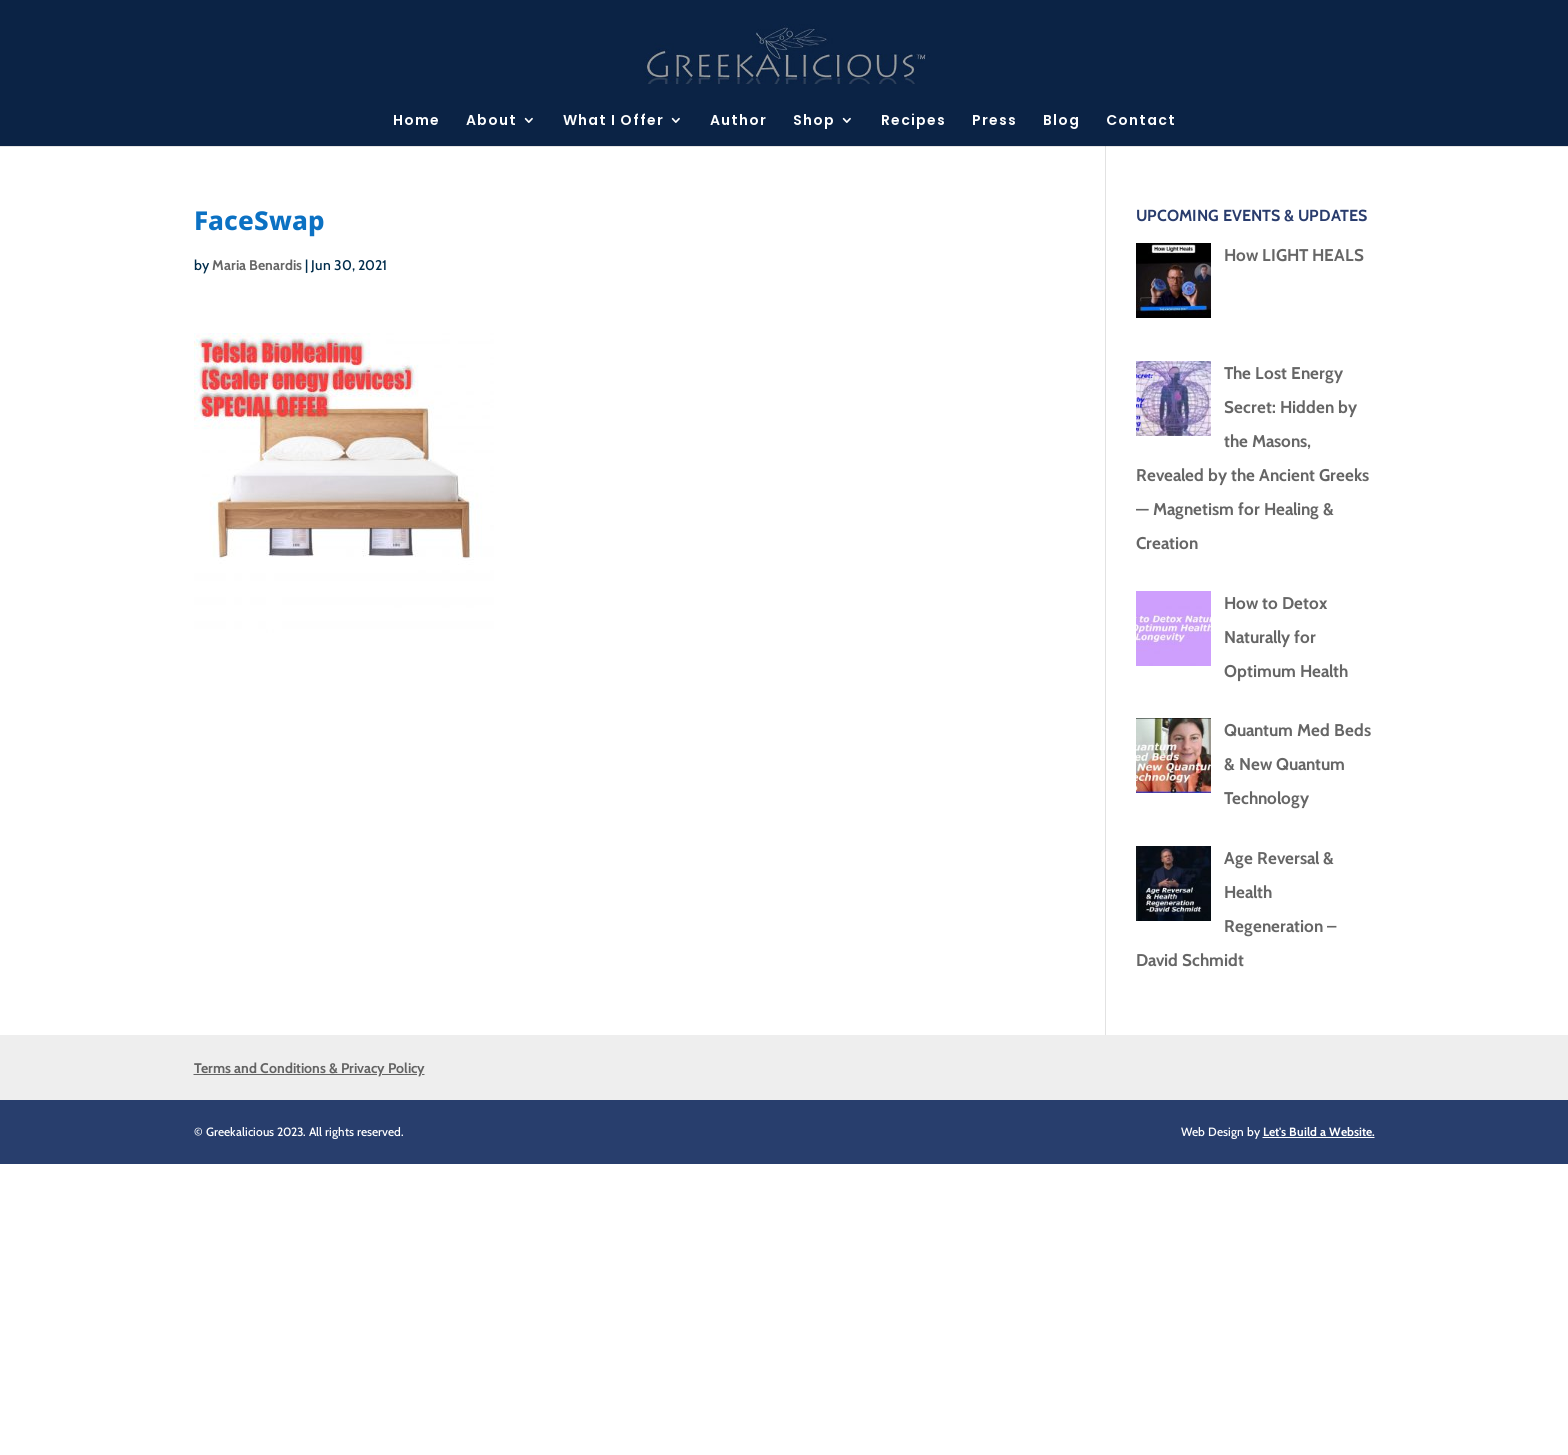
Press (994, 121)
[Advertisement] (600, 1304)
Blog (1061, 121)
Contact (1141, 121)
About (491, 121)
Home (416, 121)
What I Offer (613, 121)
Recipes (913, 121)
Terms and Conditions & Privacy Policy (309, 1068)
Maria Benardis (257, 265)
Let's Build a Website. (1319, 1131)
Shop (814, 121)
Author (738, 121)
